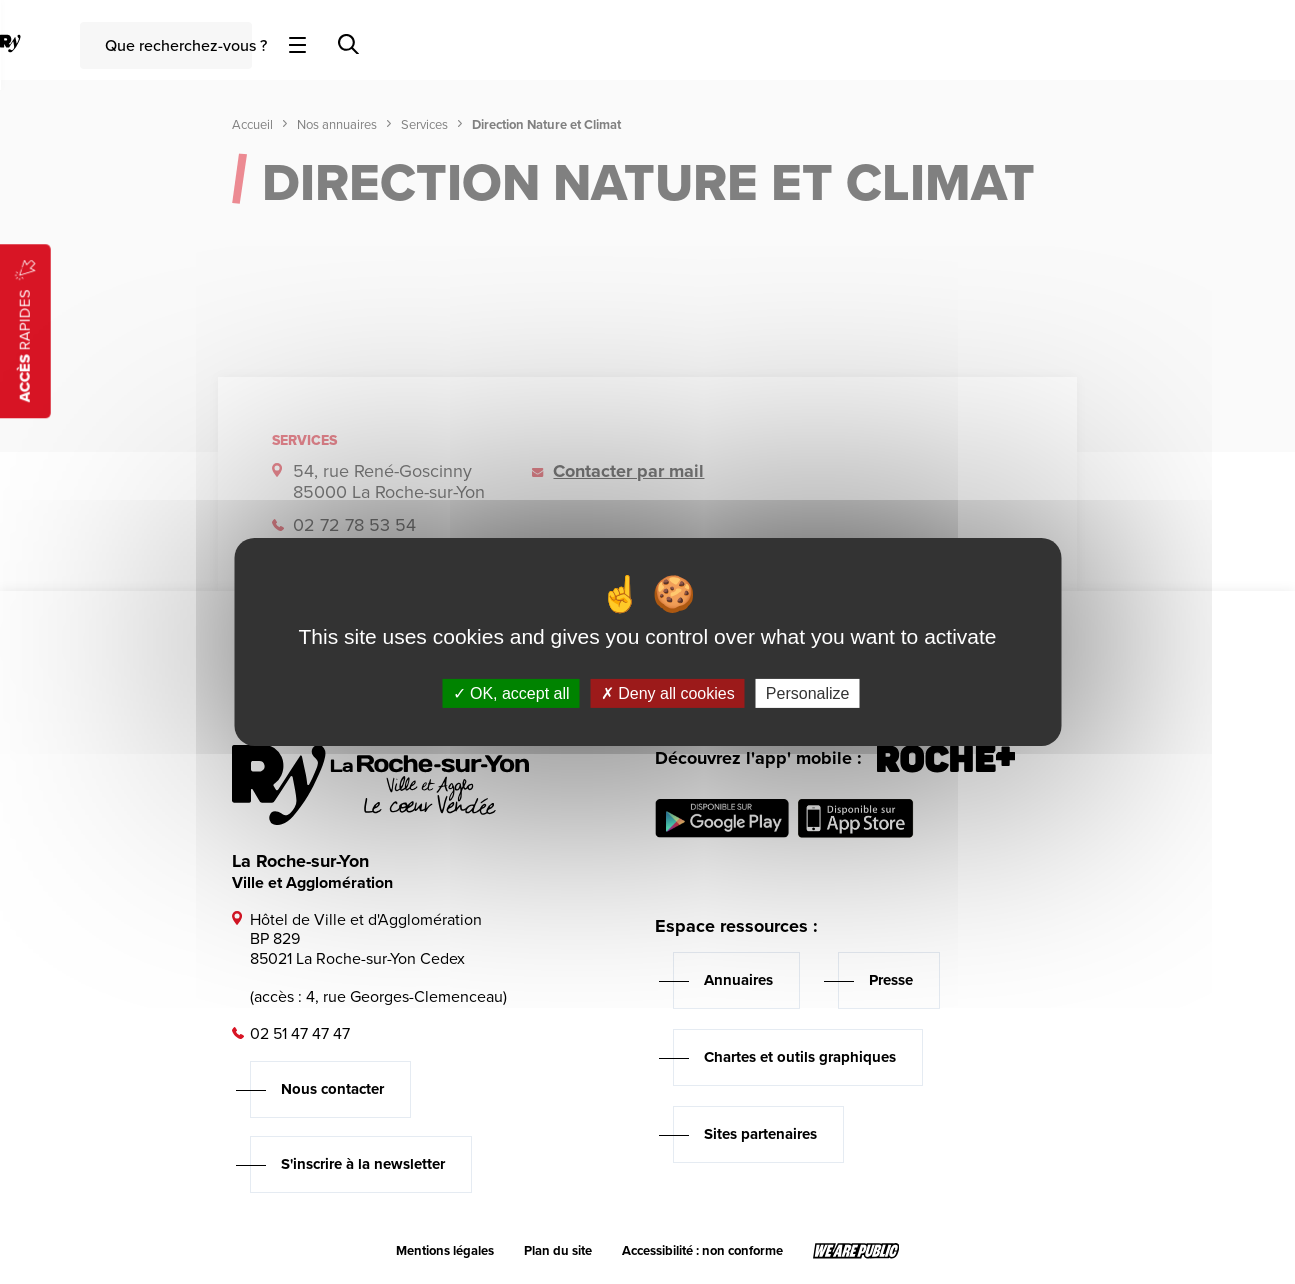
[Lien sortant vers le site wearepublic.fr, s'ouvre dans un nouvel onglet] (856, 1251)
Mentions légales (445, 1251)
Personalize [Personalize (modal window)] (808, 693)
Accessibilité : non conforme (702, 1251)
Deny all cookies (668, 693)
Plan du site (558, 1251)
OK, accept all (511, 693)
